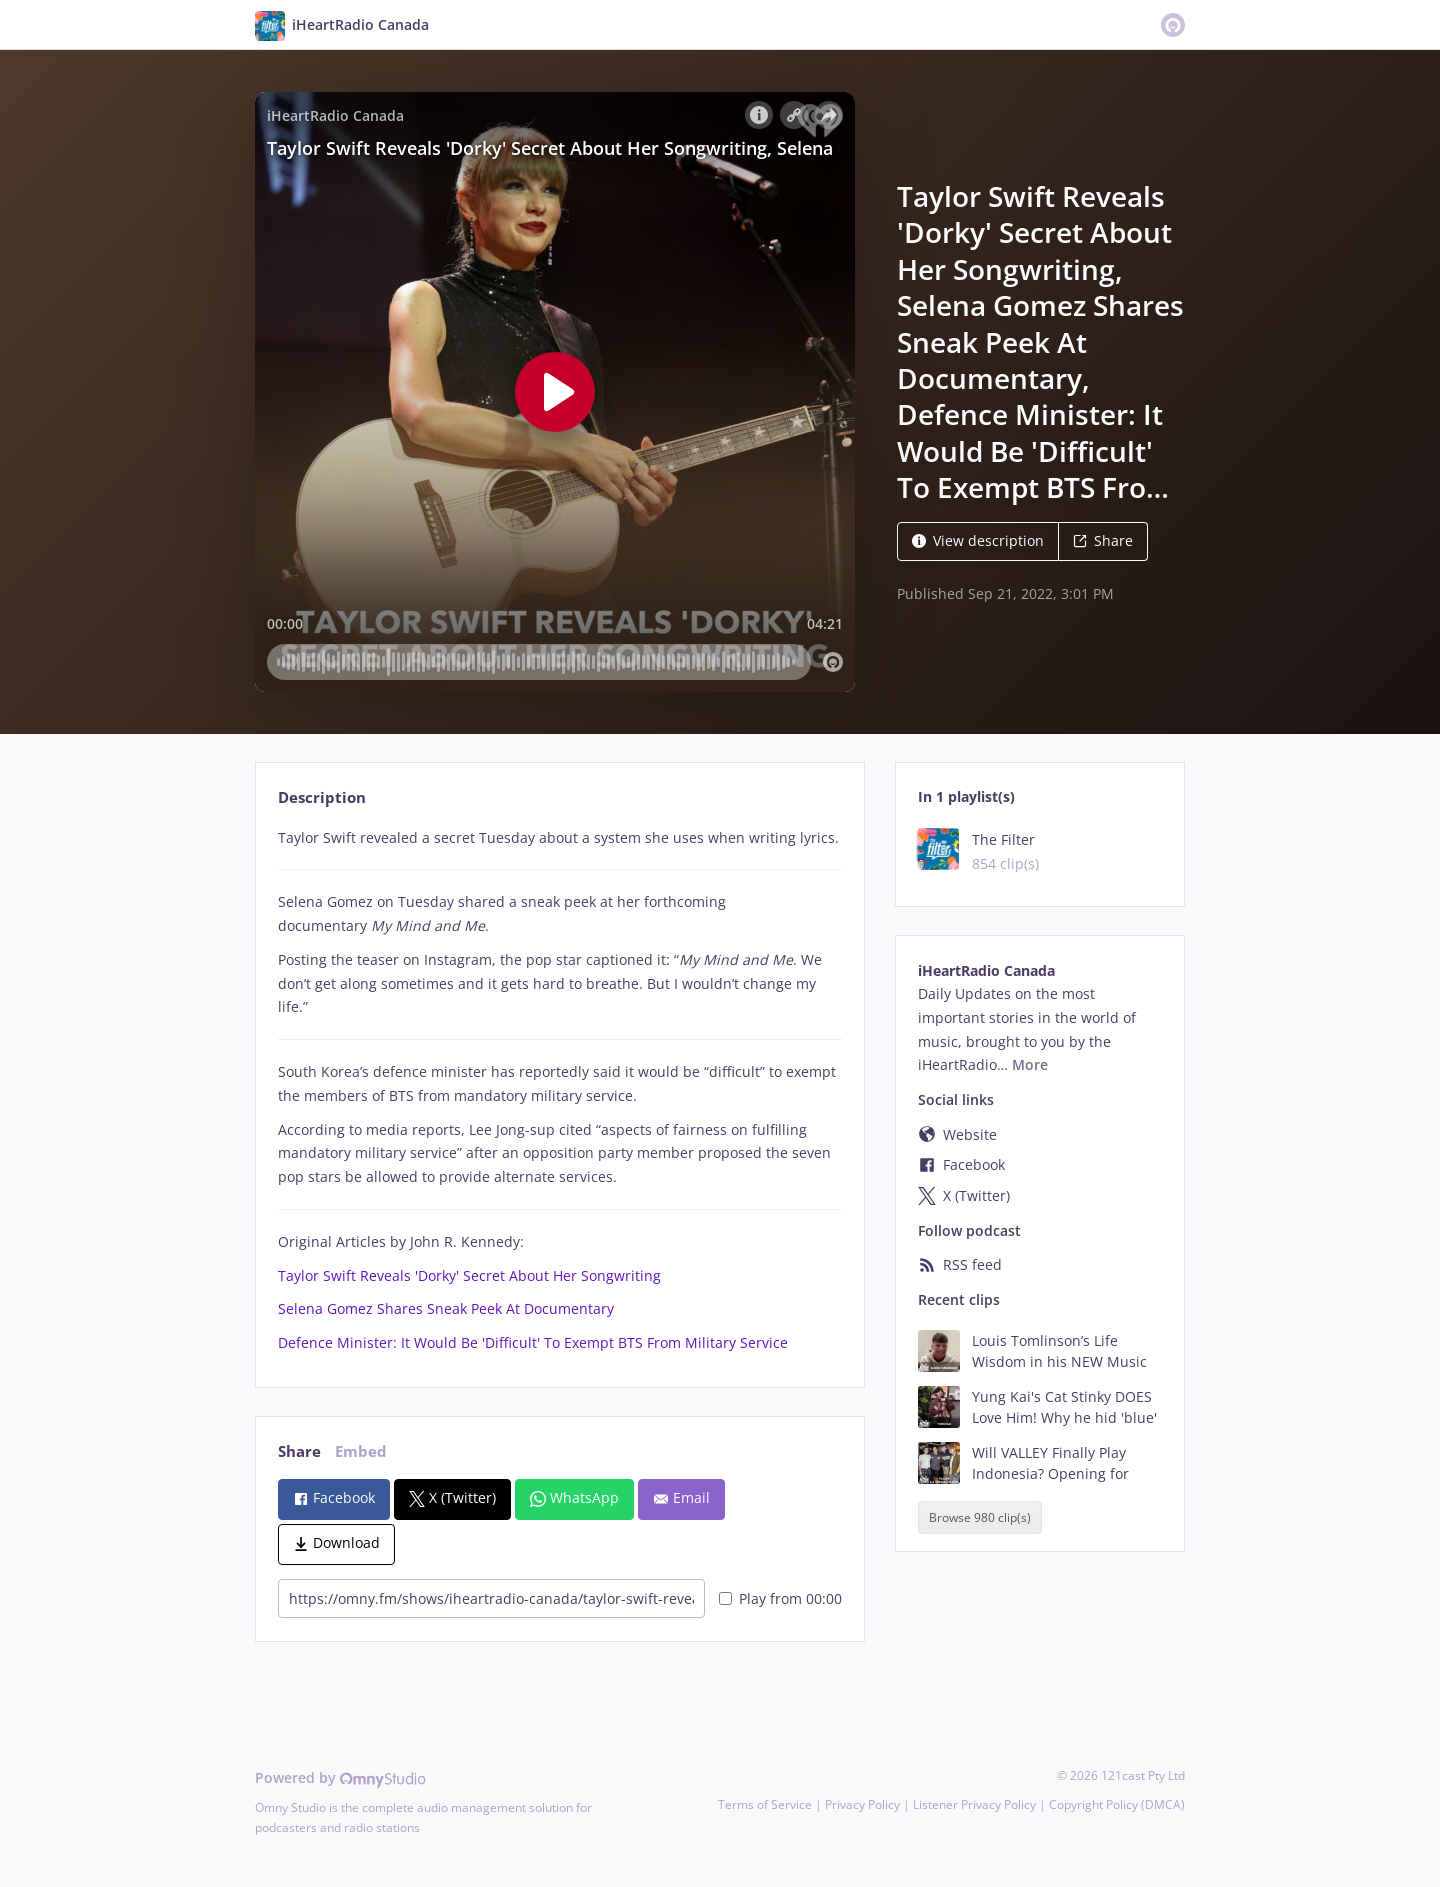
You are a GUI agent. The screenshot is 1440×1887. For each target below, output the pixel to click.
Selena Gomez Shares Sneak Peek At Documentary (446, 1308)
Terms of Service (765, 1804)
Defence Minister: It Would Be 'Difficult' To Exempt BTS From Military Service (533, 1342)
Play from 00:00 (780, 1598)
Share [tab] (299, 1451)
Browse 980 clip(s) (980, 1517)
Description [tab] (322, 797)
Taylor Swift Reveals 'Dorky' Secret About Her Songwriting (469, 1275)
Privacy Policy (862, 1804)
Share (1103, 540)
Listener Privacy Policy (974, 1804)
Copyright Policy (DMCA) (1117, 1804)
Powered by (340, 1777)
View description (978, 540)
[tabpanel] (559, 1090)
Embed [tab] (361, 1451)
